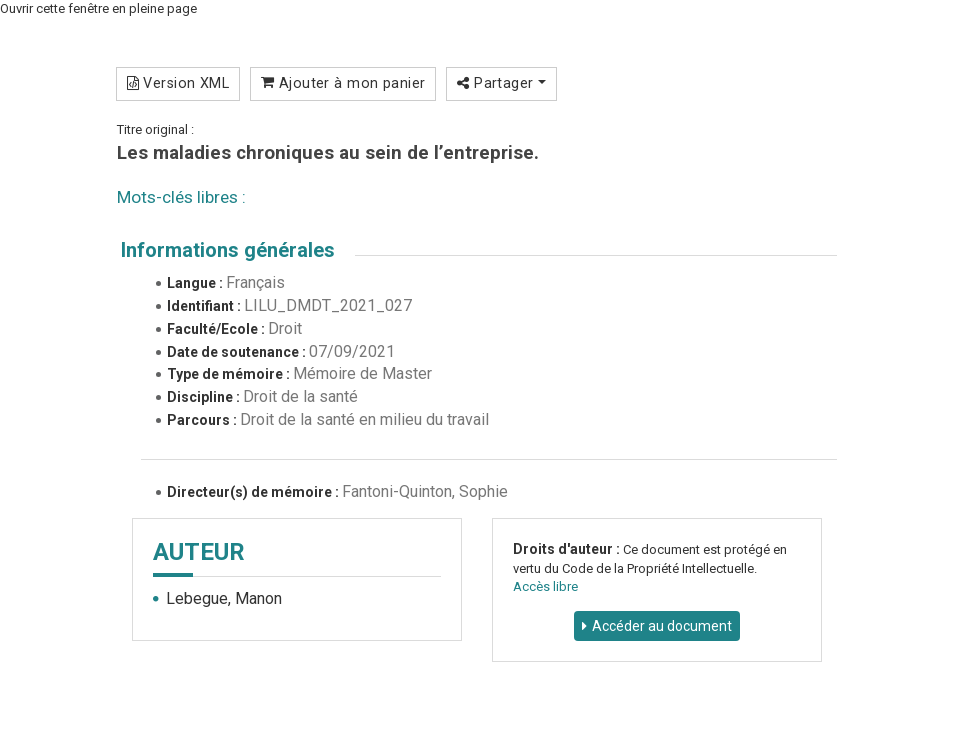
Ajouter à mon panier (343, 83)
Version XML (178, 83)
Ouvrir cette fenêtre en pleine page (98, 8)
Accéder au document (662, 626)
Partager (501, 83)
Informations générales (228, 250)
